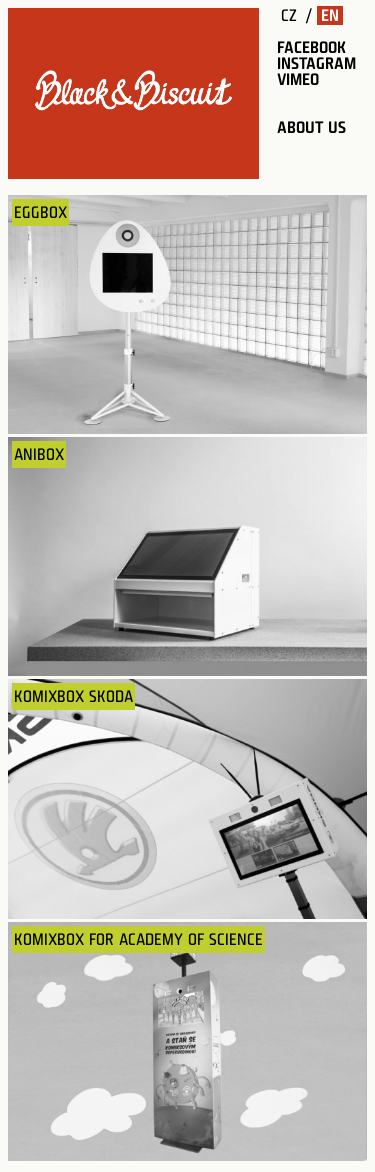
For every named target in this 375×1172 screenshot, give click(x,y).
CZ (289, 15)
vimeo (298, 79)
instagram (316, 63)
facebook (311, 47)
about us (311, 127)
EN (330, 15)
